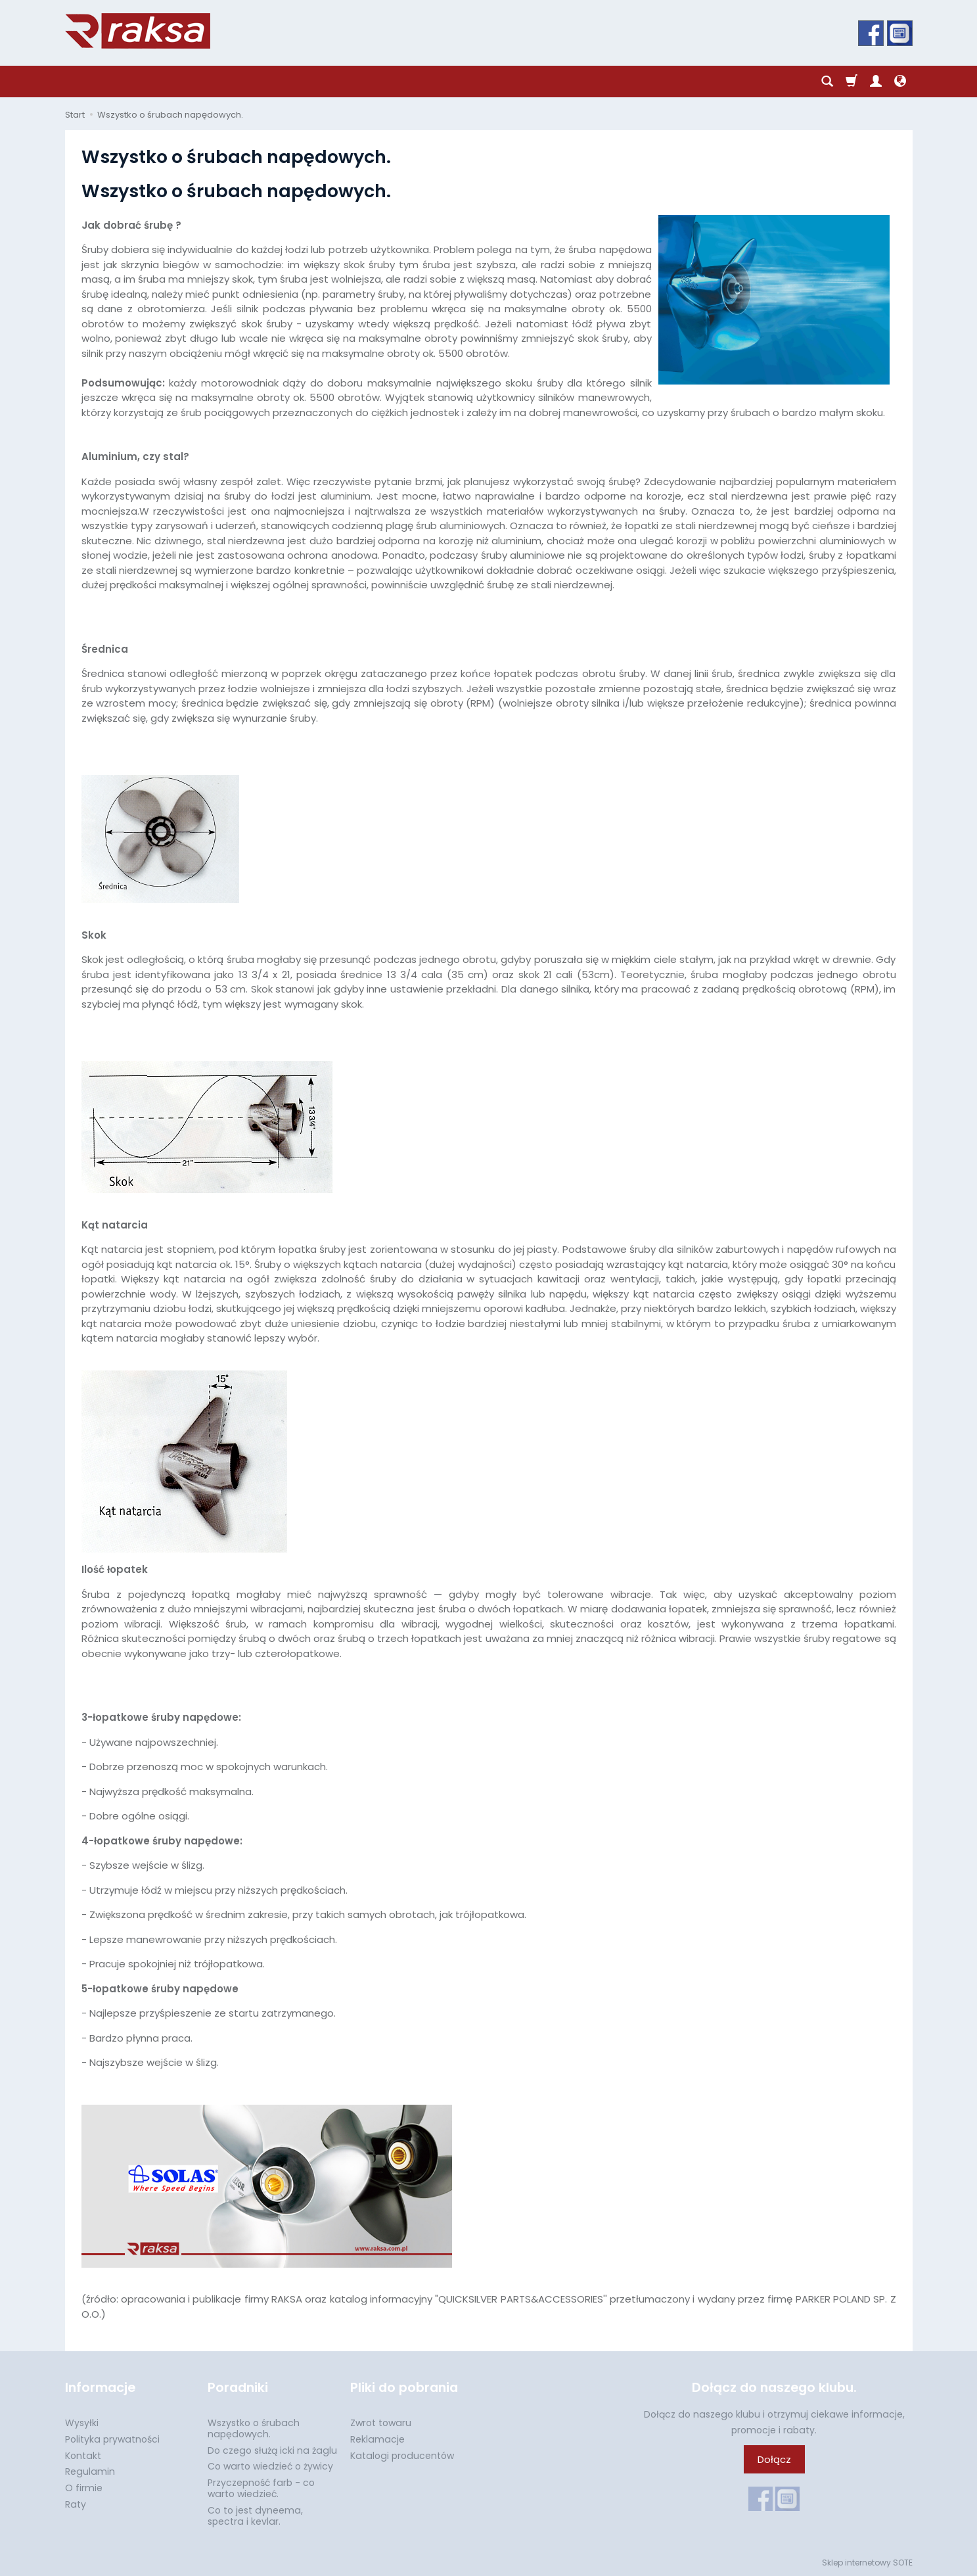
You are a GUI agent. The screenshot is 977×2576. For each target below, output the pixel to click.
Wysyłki (82, 2422)
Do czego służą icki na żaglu (272, 2450)
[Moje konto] (875, 81)
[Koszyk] (851, 81)
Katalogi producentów (402, 2455)
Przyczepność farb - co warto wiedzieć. (261, 2488)
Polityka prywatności (112, 2439)
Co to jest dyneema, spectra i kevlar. (255, 2516)
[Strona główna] (137, 31)
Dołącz (774, 2459)
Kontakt (83, 2455)
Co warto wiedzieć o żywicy (270, 2466)
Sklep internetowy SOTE (867, 2562)
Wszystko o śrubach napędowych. (254, 2428)
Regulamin (90, 2471)
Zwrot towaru (380, 2422)
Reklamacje (377, 2439)
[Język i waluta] (900, 81)
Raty (75, 2504)
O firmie (83, 2487)
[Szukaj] (827, 81)
